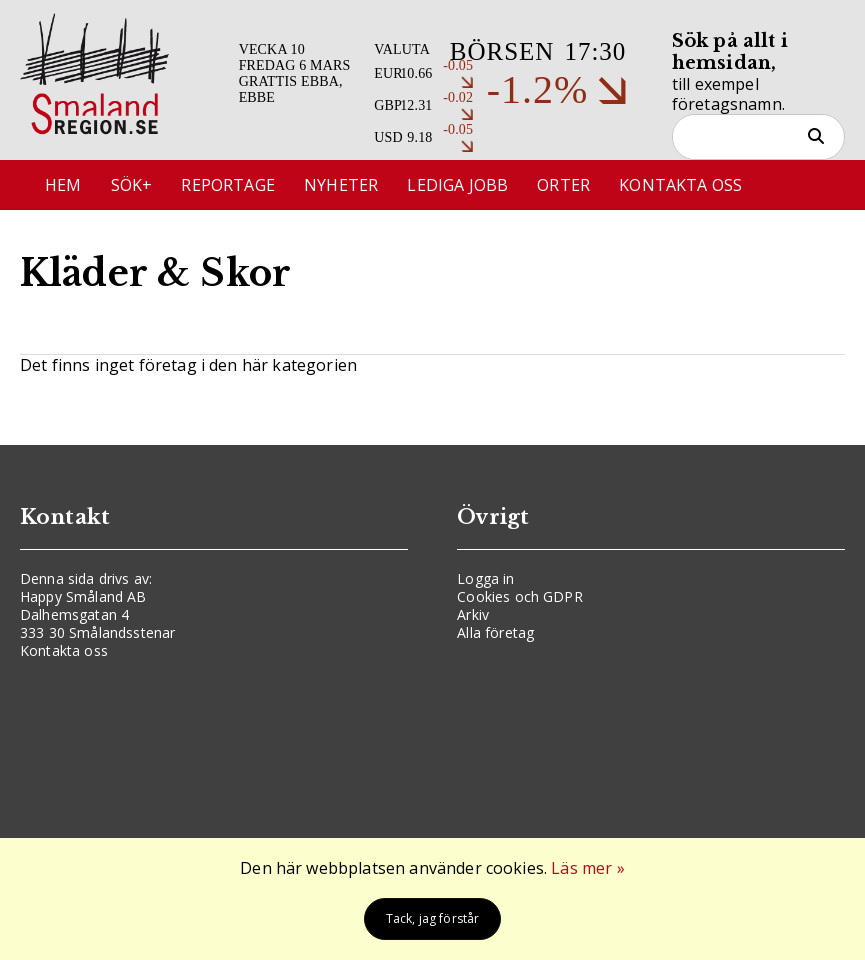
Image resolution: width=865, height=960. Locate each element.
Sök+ (132, 185)
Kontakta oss (680, 185)
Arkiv (473, 614)
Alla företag (495, 632)
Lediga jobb (457, 185)
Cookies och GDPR (520, 596)
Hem (63, 185)
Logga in (485, 578)
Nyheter (341, 185)
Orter (563, 185)
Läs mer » (587, 868)
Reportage (227, 185)
